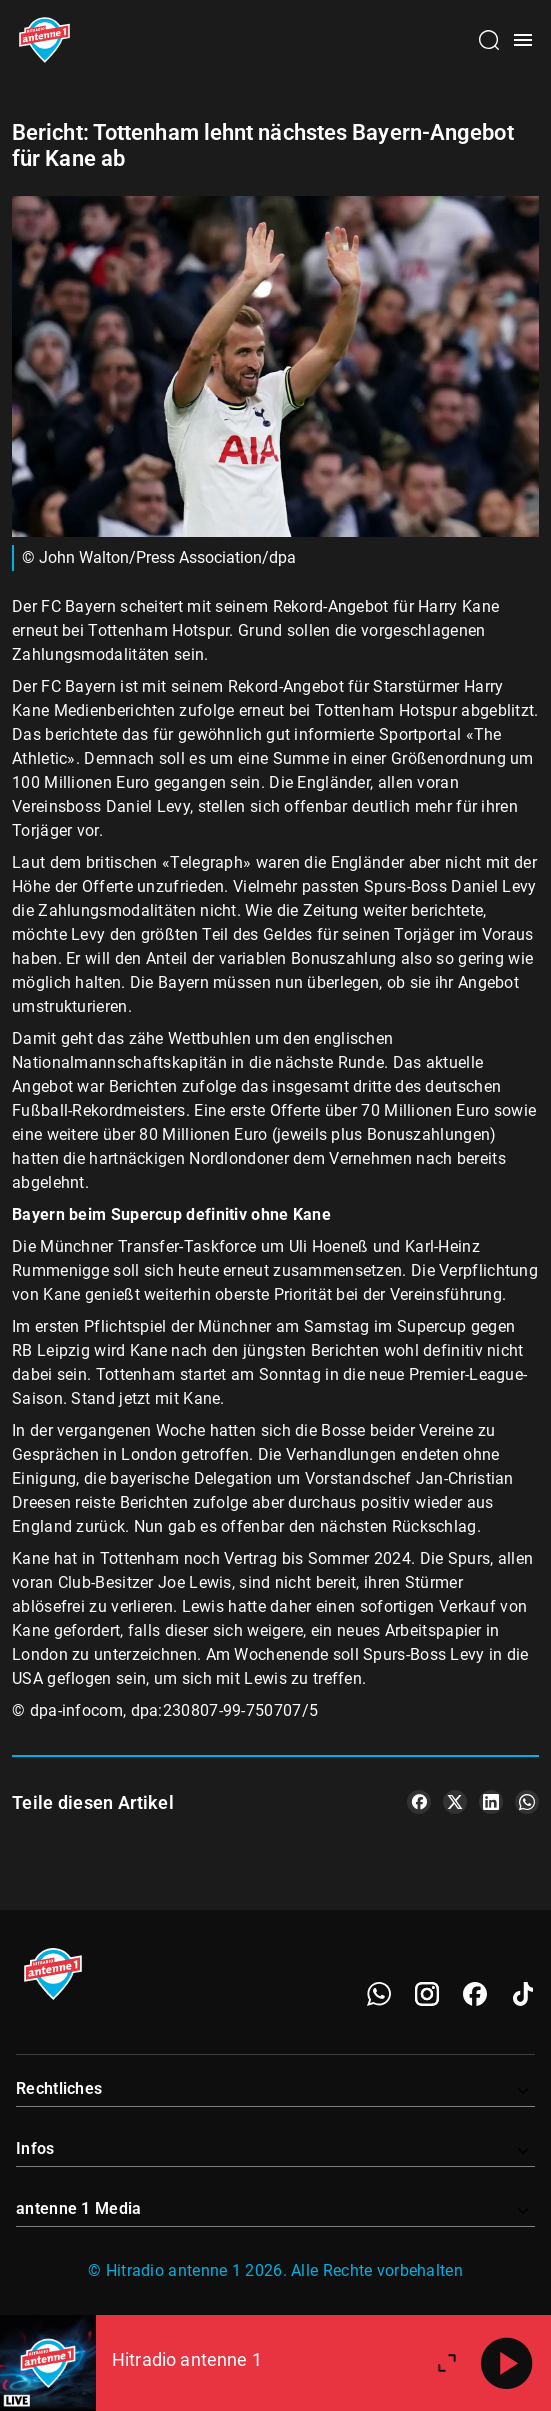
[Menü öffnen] (523, 40)
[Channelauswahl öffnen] (489, 40)
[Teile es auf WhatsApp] (527, 1802)
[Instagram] (427, 1994)
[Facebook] (475, 1994)
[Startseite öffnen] (44, 40)
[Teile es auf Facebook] (419, 1802)
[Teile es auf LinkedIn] (491, 1802)
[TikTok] (523, 1994)
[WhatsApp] (379, 1994)
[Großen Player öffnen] (447, 2363)
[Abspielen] (507, 2363)
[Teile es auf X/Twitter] (455, 1802)
